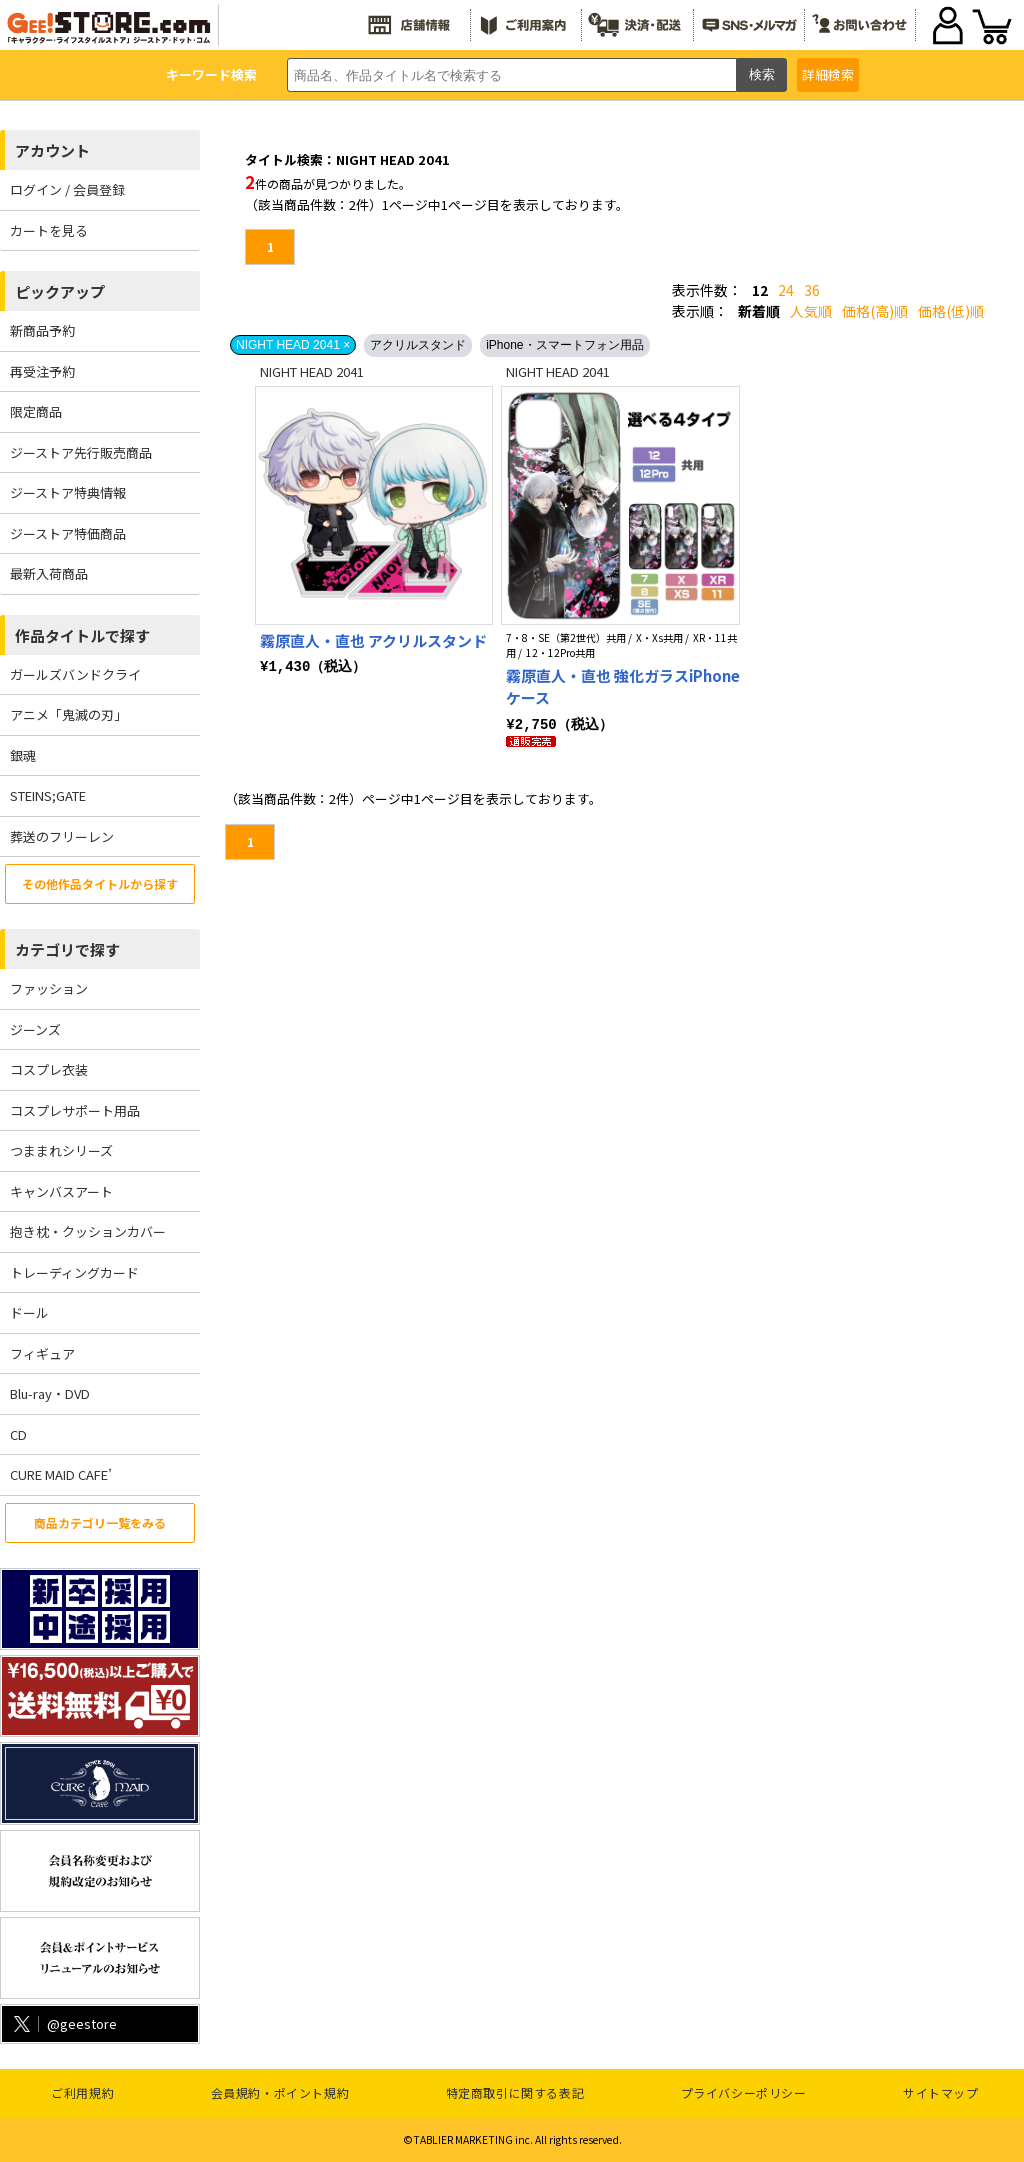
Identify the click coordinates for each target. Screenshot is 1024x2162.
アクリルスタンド (418, 345)
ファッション (49, 988)
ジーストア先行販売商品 (81, 452)
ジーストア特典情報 (68, 492)
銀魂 (23, 755)
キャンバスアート (61, 1191)
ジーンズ (35, 1029)
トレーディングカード (74, 1272)
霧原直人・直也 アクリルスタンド (373, 640)
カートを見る (49, 230)
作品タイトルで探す (82, 635)
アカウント (52, 150)
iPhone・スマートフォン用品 (564, 345)
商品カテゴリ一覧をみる (100, 1522)
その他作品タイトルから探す (100, 883)
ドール (29, 1312)
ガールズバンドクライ (75, 674)
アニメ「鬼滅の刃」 (68, 714)
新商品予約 (42, 330)
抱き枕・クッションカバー (88, 1231)
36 (812, 290)
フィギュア (42, 1353)
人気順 (811, 311)
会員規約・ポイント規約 (280, 2092)
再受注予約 (42, 371)
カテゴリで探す (67, 949)
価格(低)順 (951, 311)
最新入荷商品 (49, 573)
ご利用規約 (82, 2092)
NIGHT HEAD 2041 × (293, 345)
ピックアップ (60, 291)
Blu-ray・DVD (50, 1393)
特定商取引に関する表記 (515, 2092)
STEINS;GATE (48, 795)
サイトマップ (941, 2092)
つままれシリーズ (61, 1150)
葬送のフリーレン (62, 836)
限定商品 (36, 411)
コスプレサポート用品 (75, 1110)
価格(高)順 (875, 311)
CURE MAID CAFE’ (61, 1474)
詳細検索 (828, 74)
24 (786, 290)
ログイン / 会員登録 (67, 189)
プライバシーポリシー (744, 2092)
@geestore (63, 2023)
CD (18, 1434)
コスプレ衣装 (49, 1069)
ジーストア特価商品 (68, 533)
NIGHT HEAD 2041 (312, 371)
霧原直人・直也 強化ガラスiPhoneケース (623, 687)
